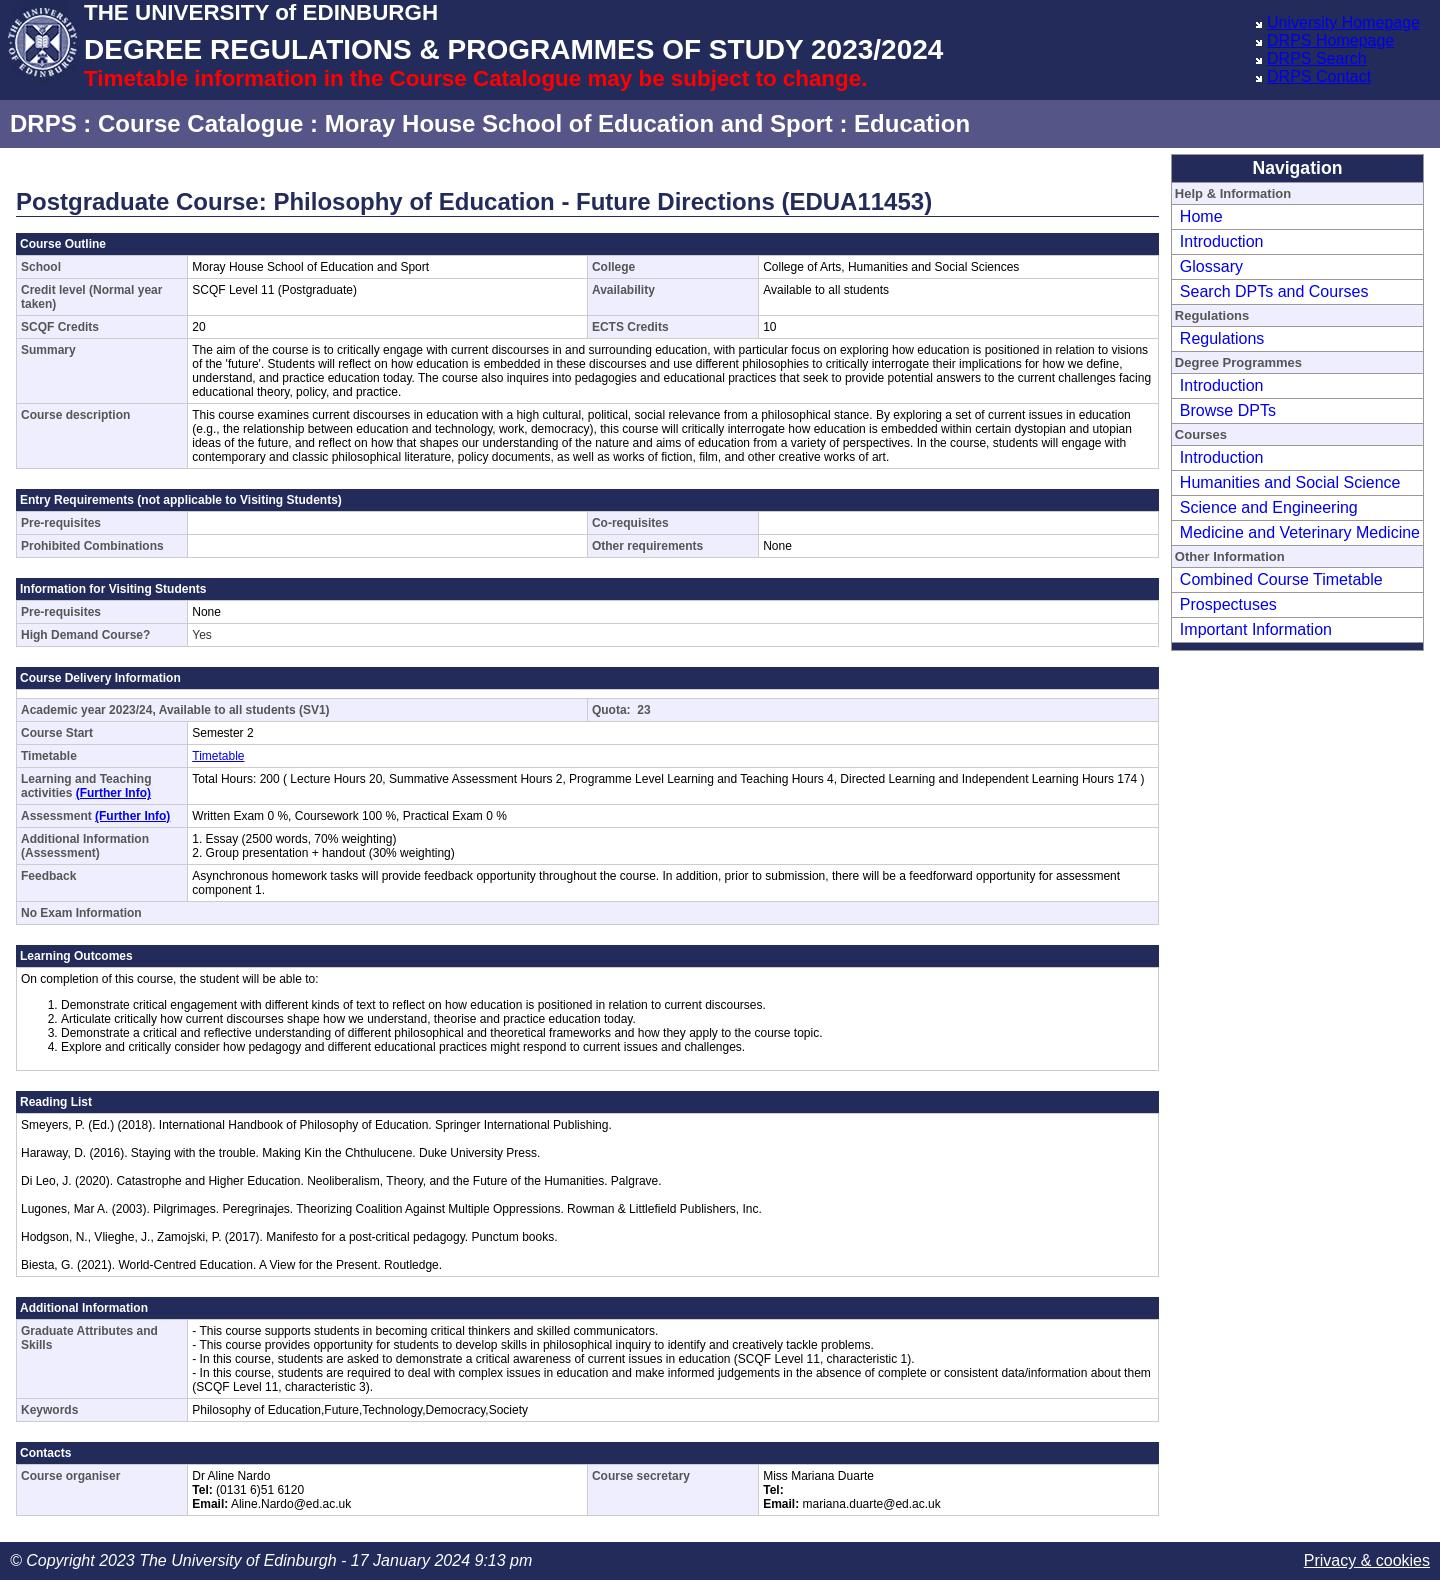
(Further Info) (113, 793)
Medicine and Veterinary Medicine (1300, 532)
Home (1201, 216)
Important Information (1256, 629)
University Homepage (1343, 22)
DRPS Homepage (1330, 40)
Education (912, 123)
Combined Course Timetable (1281, 579)
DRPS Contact (1319, 76)
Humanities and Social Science (1290, 482)
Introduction (1222, 241)
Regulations (1222, 338)
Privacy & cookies (1367, 1560)
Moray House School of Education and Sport (579, 123)
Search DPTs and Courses (1274, 291)
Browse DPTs (1228, 410)
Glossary (1211, 266)
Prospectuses (1228, 604)
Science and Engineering (1269, 507)
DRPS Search (1317, 58)
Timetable (218, 756)
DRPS (43, 123)
